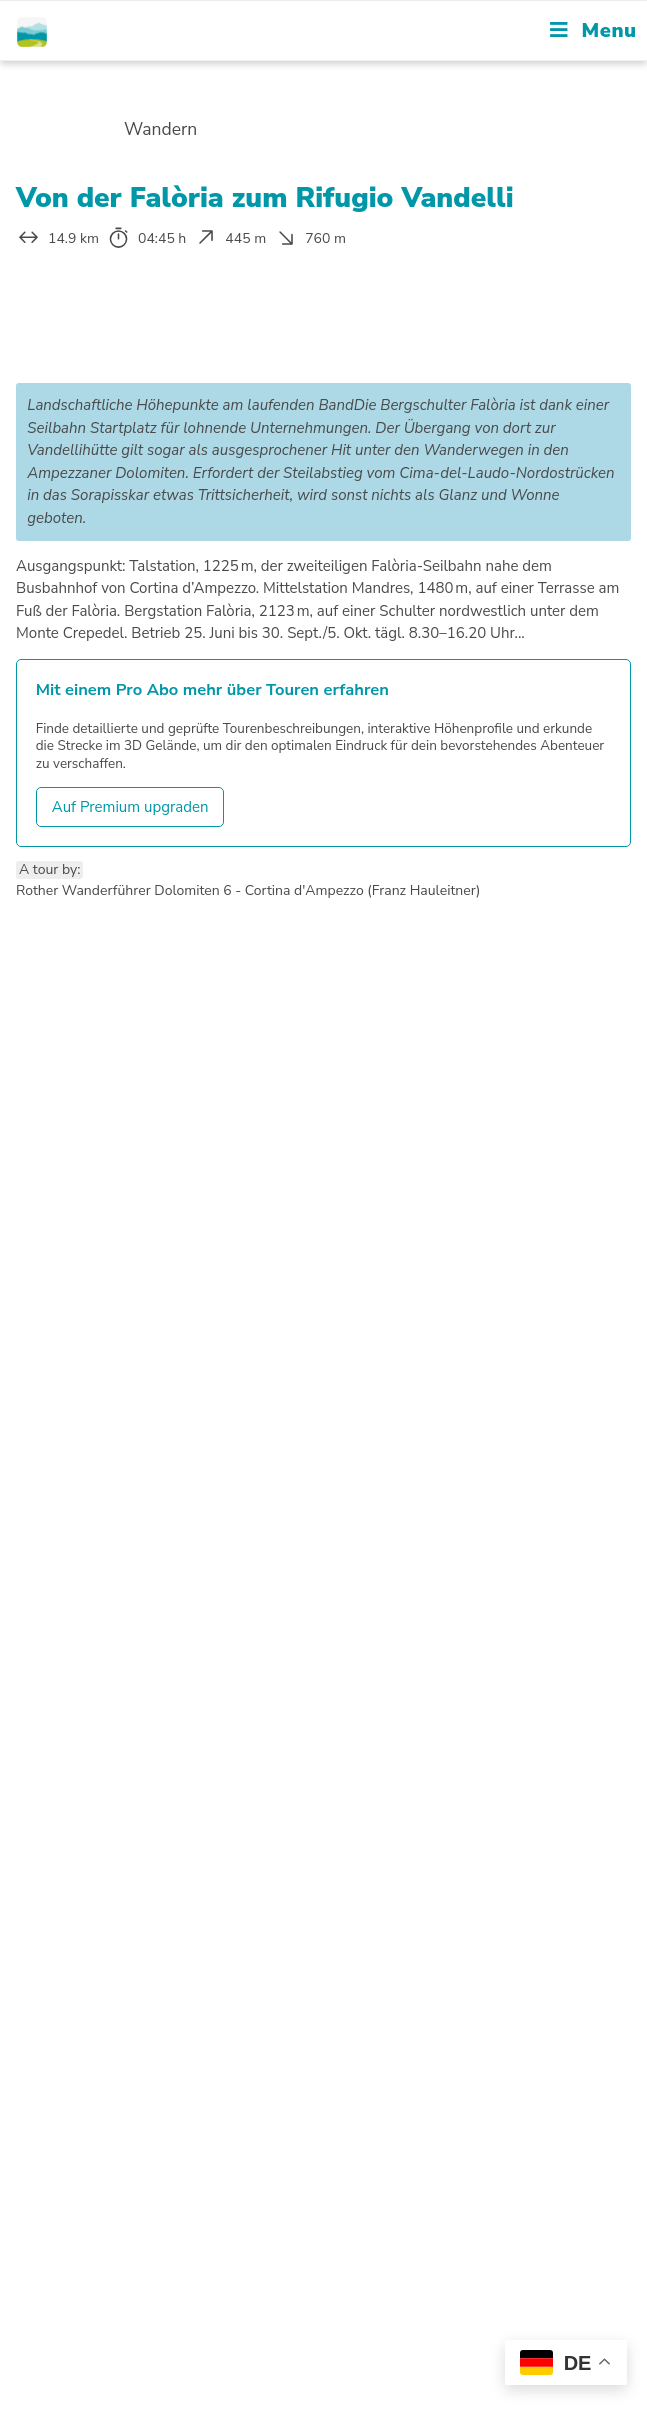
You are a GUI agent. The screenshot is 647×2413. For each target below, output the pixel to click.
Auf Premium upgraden (130, 807)
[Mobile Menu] (593, 30)
